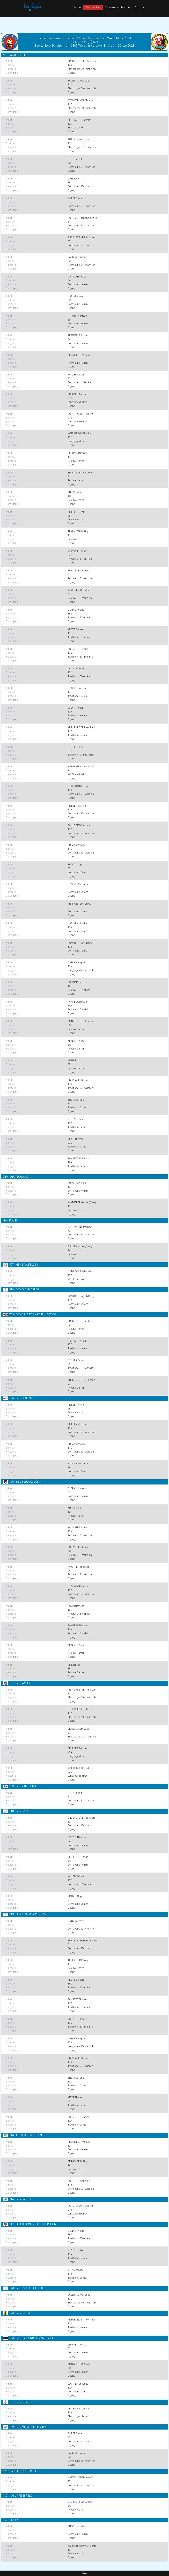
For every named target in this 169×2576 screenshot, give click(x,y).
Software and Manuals (118, 7)
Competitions (93, 7)
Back (84, 2573)
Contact (139, 7)
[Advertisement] (84, 24)
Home (77, 7)
